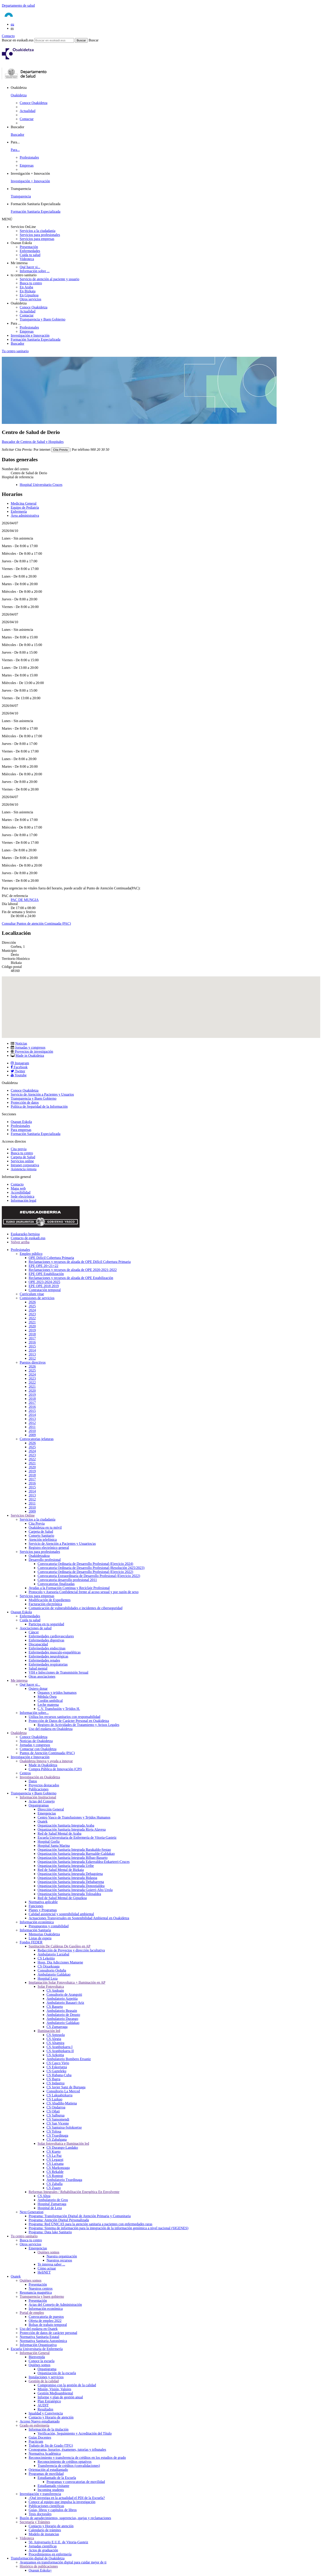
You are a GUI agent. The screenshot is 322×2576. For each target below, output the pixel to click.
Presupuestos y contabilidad (49, 1926)
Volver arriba (20, 1242)
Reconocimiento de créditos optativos (64, 2461)
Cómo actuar (47, 2268)
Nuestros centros (41, 2288)
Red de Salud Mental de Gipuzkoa (62, 1898)
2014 (32, 1350)
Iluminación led (49, 2031)
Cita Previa (37, 1523)
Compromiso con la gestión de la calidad (67, 2385)
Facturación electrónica (45, 1604)
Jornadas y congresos (30, 1047)
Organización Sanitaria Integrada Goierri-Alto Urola (75, 1890)
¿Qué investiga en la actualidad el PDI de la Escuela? (67, 2498)
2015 (32, 1346)
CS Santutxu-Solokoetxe (64, 2127)
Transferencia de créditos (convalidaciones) (69, 2466)
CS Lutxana (55, 2164)
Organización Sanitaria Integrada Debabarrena (71, 1882)
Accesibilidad (20, 1192)
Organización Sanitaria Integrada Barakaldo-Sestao (74, 1849)
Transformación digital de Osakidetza (38, 2558)
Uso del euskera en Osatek (39, 2329)
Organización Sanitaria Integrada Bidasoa (67, 1878)
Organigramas (39, 1805)
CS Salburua (55, 2115)
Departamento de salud (18, 5)
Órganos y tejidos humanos (57, 1692)
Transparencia (21, 196)
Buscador (17, 134)
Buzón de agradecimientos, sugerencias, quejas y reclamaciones (65, 2518)
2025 (32, 1306)
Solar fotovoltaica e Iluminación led (63, 2143)
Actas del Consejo (42, 1801)
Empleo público (31, 1254)
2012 (32, 1358)
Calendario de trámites (45, 2530)
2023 (32, 1314)
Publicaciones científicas (46, 2506)
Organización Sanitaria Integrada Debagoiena (70, 1874)
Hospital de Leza (50, 2208)
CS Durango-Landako (62, 2147)
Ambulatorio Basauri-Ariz (65, 2002)
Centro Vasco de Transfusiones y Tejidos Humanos (74, 1817)
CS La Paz (54, 2155)
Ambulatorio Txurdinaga (64, 2180)
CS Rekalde (55, 2172)
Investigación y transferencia (40, 2494)
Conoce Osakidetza (33, 103)
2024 (32, 1310)
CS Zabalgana (57, 2139)
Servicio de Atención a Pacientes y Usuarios (42, 1094)
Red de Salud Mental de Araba (59, 1833)
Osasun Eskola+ (40, 2570)
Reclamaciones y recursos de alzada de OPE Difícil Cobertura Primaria (80, 1262)
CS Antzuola (56, 2035)
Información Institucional (38, 1797)
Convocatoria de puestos (46, 2317)
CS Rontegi (55, 2176)
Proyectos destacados (44, 1785)
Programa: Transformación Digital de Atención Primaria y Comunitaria (80, 2216)
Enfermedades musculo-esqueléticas (54, 1652)
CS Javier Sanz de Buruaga (66, 2087)
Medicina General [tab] (23, 503)
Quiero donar (38, 1688)
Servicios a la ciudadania (37, 231)
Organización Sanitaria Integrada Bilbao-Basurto (73, 1858)
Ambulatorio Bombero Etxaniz (69, 2059)
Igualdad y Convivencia (46, 2413)
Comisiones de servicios (37, 1298)
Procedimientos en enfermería (50, 2554)
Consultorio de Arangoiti (64, 1994)
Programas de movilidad (46, 2474)
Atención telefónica (43, 1539)
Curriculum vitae (32, 1294)
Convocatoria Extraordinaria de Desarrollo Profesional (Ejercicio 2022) (89, 1576)
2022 (32, 1318)
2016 (32, 1342)
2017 (32, 1338)
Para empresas (21, 1130)
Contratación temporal (45, 1290)
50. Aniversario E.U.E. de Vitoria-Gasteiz (58, 2542)
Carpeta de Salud (23, 1157)
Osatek (42, 1821)
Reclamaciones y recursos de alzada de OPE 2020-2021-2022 (73, 1270)
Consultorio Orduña (52, 1970)
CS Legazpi (55, 2160)
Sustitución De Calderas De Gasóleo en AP (59, 1946)
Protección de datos (25, 1102)
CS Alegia (54, 2039)
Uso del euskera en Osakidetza (50, 1729)
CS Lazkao (54, 2099)
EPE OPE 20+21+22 (43, 1266)
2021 (32, 1322)
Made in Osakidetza (29, 1055)
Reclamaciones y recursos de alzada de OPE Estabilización (71, 1278)
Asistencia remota (23, 1169)
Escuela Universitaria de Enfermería (37, 2349)
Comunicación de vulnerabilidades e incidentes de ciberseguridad (75, 1608)
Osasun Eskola (21, 1122)
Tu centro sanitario (15, 351)
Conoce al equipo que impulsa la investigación (62, 2502)
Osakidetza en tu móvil (45, 1527)
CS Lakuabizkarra (59, 2095)
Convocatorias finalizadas (56, 1584)
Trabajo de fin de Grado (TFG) (51, 2445)
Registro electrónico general (49, 1547)
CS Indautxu (55, 2083)
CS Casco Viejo (58, 2063)
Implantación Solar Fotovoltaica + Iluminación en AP (67, 1982)
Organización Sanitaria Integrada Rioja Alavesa (72, 1829)
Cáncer (34, 1632)
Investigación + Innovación (30, 181)
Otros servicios (30, 299)
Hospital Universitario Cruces (41, 485)
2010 (32, 1431)
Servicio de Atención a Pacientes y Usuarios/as (62, 1543)
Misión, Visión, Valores (54, 2389)
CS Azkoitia (55, 2055)
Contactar (27, 119)
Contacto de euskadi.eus (28, 1238)
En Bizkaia (28, 291)
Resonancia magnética (36, 2292)
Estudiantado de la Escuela (57, 2478)
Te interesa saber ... (51, 2264)
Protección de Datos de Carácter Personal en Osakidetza (69, 1721)
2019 (32, 1330)
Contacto (8, 36)
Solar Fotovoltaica (51, 1986)
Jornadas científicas (43, 2546)
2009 (32, 1435)
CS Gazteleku (56, 2071)
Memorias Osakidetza (44, 1934)
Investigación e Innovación (30, 335)
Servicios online (22, 1161)
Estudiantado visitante (53, 2486)
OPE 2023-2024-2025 (44, 1282)
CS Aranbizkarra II (60, 2051)
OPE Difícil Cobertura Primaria (51, 1258)
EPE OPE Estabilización (46, 1274)
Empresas (27, 165)
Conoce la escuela (42, 2361)
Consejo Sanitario (41, 1535)
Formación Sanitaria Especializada (35, 211)
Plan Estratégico (49, 2401)
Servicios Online (23, 1515)
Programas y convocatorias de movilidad (76, 2482)
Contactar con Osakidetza (38, 1749)
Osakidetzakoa (39, 1556)
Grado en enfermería (34, 2425)
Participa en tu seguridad (46, 1624)
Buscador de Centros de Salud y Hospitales (33, 442)
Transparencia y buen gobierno (42, 2296)
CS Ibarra (53, 2079)
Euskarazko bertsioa (25, 1234)
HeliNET (44, 2272)
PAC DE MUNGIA (25, 900)
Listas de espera (40, 1938)
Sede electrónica (22, 1196)
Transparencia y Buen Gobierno (42, 319)
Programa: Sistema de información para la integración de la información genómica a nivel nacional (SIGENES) (108, 2228)
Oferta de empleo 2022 (45, 2321)
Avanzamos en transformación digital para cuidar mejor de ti (63, 2562)
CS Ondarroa (56, 2107)
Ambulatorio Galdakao (54, 1974)
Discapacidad (38, 1644)
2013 (32, 1354)
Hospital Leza (47, 1978)
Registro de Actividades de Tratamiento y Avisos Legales (78, 1725)
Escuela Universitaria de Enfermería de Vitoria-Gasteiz (77, 1837)
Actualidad (27, 111)
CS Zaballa (55, 2184)
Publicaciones (39, 1789)
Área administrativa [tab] (25, 515)
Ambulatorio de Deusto (63, 2015)
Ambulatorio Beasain (62, 2011)
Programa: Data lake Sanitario (50, 2232)
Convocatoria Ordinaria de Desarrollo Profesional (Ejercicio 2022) (85, 1572)
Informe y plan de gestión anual (60, 2397)
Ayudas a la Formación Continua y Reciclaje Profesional (69, 1588)
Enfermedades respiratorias (48, 1664)
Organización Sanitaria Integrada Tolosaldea (69, 1894)
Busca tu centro (31, 283)
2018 (32, 1334)
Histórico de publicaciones (39, 2566)
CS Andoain (55, 1990)
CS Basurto (55, 2007)
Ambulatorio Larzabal (53, 1954)
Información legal (23, 1200)
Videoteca (27, 259)
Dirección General (51, 1809)
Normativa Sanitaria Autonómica (43, 2341)
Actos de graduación (43, 2550)
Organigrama (47, 2369)
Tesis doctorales (40, 2514)
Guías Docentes (40, 2437)
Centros (25, 1773)
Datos (33, 1781)
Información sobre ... (35, 271)
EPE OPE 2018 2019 (44, 1286)
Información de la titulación (48, 2429)
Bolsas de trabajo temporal (48, 2325)
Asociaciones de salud (35, 1628)
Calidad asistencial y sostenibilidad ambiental (61, 1914)
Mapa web (18, 1188)
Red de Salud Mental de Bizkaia (61, 1870)
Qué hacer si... (30, 267)
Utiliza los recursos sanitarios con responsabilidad (64, 1717)
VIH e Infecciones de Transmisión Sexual (58, 1672)
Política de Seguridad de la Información (39, 1106)
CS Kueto (54, 2151)
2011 (32, 1427)
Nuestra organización (62, 2256)
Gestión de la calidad (44, 2381)
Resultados (45, 2409)
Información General (35, 2353)
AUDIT (43, 2405)
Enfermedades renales (44, 1660)
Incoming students (51, 2490)
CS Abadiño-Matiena (62, 2103)
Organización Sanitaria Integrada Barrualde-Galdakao (76, 1853)
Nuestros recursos (59, 2260)
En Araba (26, 287)
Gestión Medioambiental (55, 2393)
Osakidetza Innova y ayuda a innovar (46, 1761)
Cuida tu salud (30, 255)
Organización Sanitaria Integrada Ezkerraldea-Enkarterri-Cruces (83, 1862)
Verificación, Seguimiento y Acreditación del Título (75, 2433)
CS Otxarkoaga (48, 1966)
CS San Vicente (58, 2123)
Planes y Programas (43, 1910)
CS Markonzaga (58, 2168)
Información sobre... (34, 1713)
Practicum (36, 2441)
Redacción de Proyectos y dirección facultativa (71, 1950)
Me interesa (19, 1680)
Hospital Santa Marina (54, 1845)
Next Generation (31, 2212)
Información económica (37, 1922)
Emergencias (47, 1813)
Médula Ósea (47, 1696)
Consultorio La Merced (63, 2091)
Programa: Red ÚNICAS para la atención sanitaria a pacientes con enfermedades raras (90, 2224)
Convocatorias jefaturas (37, 1439)
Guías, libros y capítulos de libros (53, 2510)
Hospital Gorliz (49, 1841)
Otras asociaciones (42, 1676)
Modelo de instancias (44, 2534)
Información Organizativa (38, 2345)
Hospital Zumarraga (52, 2204)
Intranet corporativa (25, 1165)
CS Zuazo (54, 2188)
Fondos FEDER (31, 1942)
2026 (32, 1302)
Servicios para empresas (37, 239)
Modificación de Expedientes (50, 1600)
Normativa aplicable (43, 1902)
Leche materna (48, 1705)
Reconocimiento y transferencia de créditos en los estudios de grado (77, 2457)
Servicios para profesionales (40, 235)
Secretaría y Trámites (35, 2522)
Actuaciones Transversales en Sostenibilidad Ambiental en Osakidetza (79, 1918)
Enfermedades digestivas (46, 1640)
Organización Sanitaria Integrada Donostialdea (71, 1886)
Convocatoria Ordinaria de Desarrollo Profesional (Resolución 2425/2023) (91, 1568)
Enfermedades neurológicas (48, 1656)
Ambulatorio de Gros (53, 2200)
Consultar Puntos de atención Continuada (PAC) (36, 923)
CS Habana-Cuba (59, 2075)
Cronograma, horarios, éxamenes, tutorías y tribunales (67, 2449)
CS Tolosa (54, 2131)
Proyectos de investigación (34, 1051)
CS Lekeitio (46, 1958)
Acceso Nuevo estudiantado (40, 2421)
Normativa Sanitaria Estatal (39, 2337)
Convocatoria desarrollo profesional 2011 (67, 1580)
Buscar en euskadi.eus (18, 40)
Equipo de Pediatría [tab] (25, 507)
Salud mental (38, 1668)
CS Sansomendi (58, 2119)
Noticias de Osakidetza (36, 1741)
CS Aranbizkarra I (59, 2047)
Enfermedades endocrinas (47, 1648)
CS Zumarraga (57, 2027)
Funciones (36, 1906)
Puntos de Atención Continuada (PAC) (47, 1753)
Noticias (21, 1043)
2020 (32, 1326)
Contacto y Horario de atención (51, 2417)
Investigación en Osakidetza (40, 1777)
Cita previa (19, 1149)
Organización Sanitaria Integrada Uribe (66, 1866)
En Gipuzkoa (29, 295)
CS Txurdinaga (57, 2135)
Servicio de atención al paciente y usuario (49, 279)
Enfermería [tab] (19, 511)
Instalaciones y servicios (46, 2377)
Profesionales (29, 157)
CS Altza (44, 2196)
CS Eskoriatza (57, 2067)
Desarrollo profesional (45, 1560)
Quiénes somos (48, 2252)
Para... (15, 150)
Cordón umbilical (50, 1700)
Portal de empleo (32, 2313)
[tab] (165, 504)
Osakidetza (19, 95)
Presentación (29, 247)
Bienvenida (37, 2357)
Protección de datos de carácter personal (48, 2333)
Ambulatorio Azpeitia (62, 1998)
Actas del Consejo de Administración (55, 2304)
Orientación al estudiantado (48, 2470)
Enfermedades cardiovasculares (51, 1636)
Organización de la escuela (57, 2373)
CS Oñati (53, 2111)
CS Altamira (55, 2043)
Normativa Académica (45, 2453)
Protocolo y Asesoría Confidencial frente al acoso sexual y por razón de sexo (83, 1592)
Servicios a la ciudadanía (37, 1519)
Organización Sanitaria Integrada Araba (66, 1825)
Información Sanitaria (35, 1930)
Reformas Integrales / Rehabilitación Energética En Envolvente (74, 2192)
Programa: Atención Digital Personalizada (59, 2220)
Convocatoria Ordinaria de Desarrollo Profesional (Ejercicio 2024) (85, 1564)
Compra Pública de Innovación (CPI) (55, 1769)
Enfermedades (30, 251)
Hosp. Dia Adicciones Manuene (60, 1962)
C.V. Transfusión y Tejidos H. (59, 1709)
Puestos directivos (33, 1362)
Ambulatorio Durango (62, 2019)
